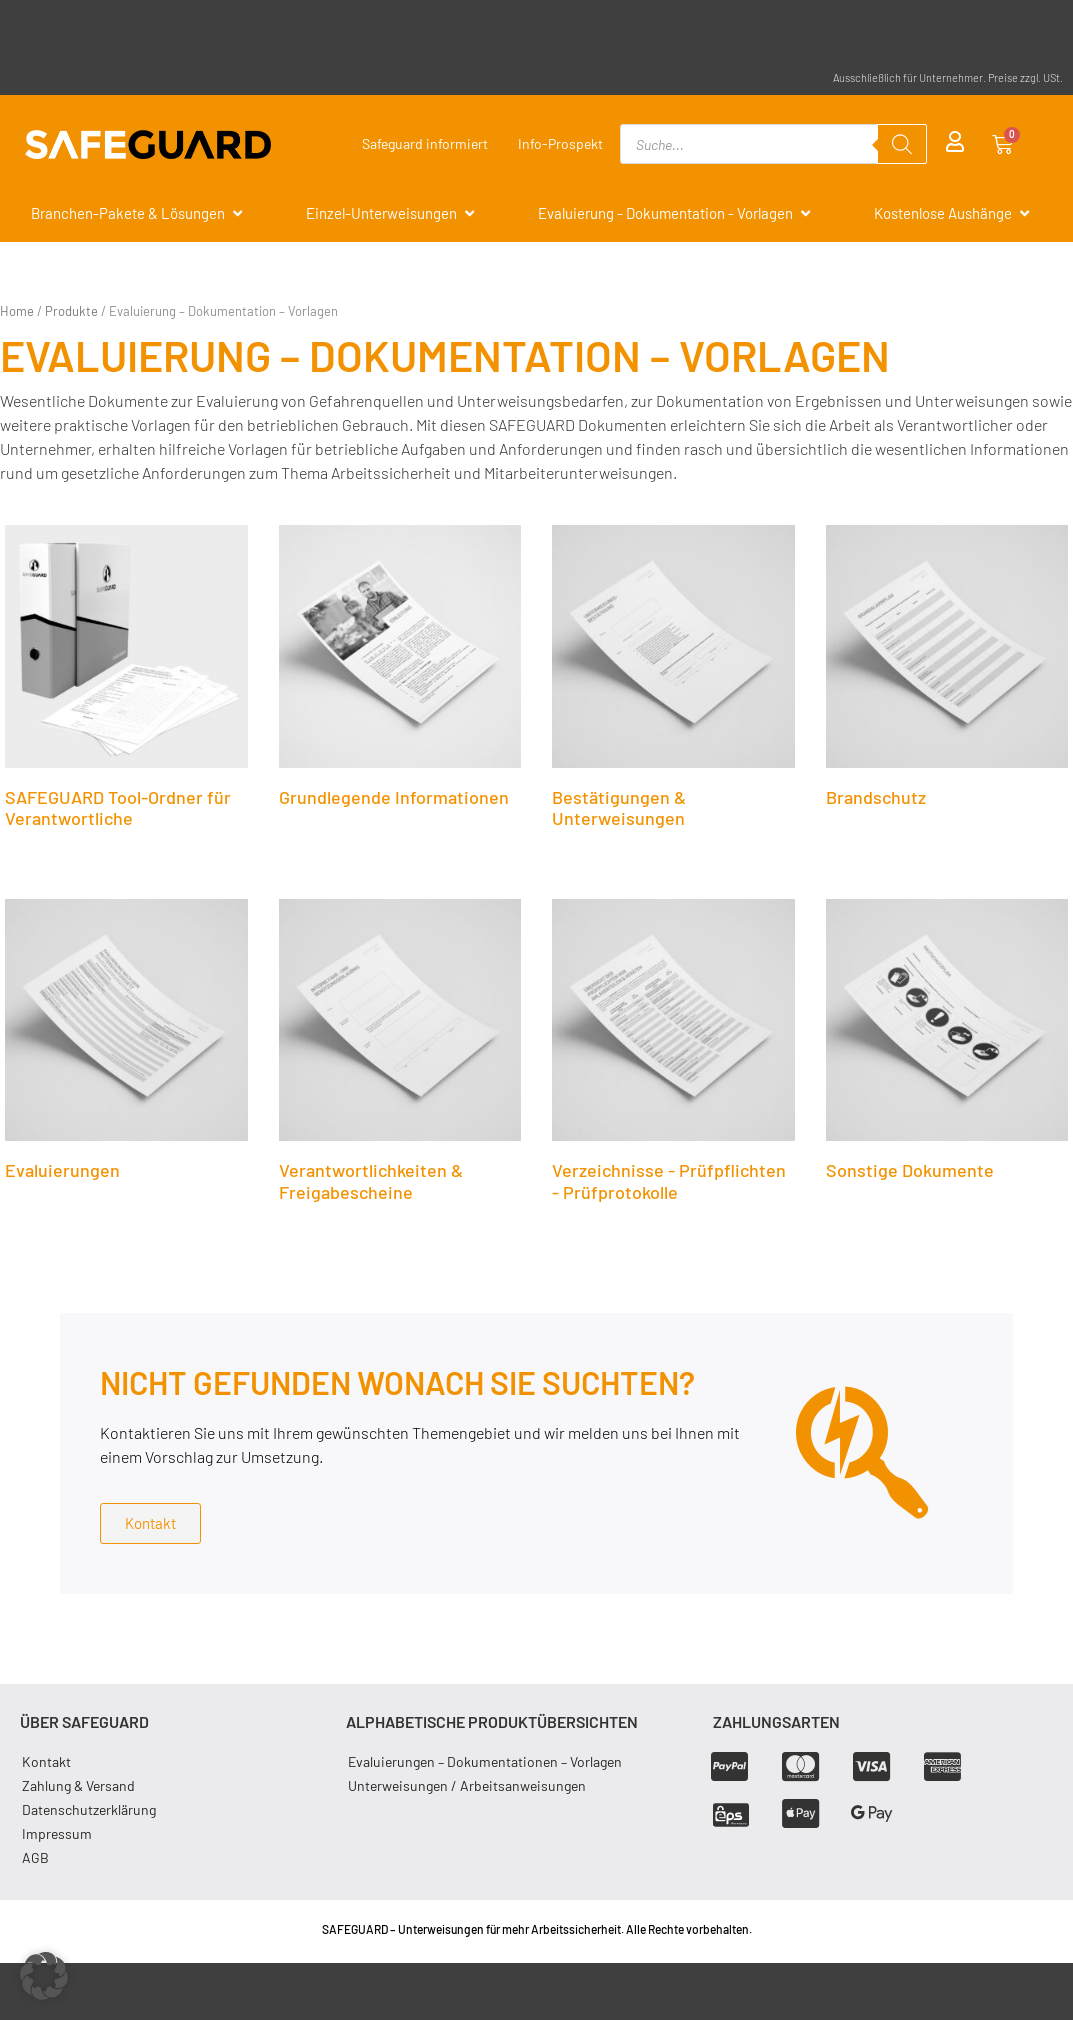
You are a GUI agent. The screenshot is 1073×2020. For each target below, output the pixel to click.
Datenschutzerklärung (89, 1809)
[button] (44, 1976)
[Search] (902, 144)
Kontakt (46, 1761)
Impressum (57, 1833)
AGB (35, 1857)
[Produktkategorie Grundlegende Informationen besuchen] (400, 671)
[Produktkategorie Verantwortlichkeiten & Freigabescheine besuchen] (400, 1056)
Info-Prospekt (560, 143)
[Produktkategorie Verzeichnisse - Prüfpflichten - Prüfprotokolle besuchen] (673, 1056)
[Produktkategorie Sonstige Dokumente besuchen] (947, 1045)
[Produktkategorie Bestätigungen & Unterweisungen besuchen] (673, 682)
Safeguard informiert (425, 143)
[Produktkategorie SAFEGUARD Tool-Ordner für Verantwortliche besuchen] (126, 682)
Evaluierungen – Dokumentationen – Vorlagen (485, 1761)
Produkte (71, 311)
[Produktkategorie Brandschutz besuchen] (947, 671)
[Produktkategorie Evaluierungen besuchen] (126, 1045)
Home (17, 311)
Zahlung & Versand (78, 1785)
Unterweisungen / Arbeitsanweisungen (467, 1785)
